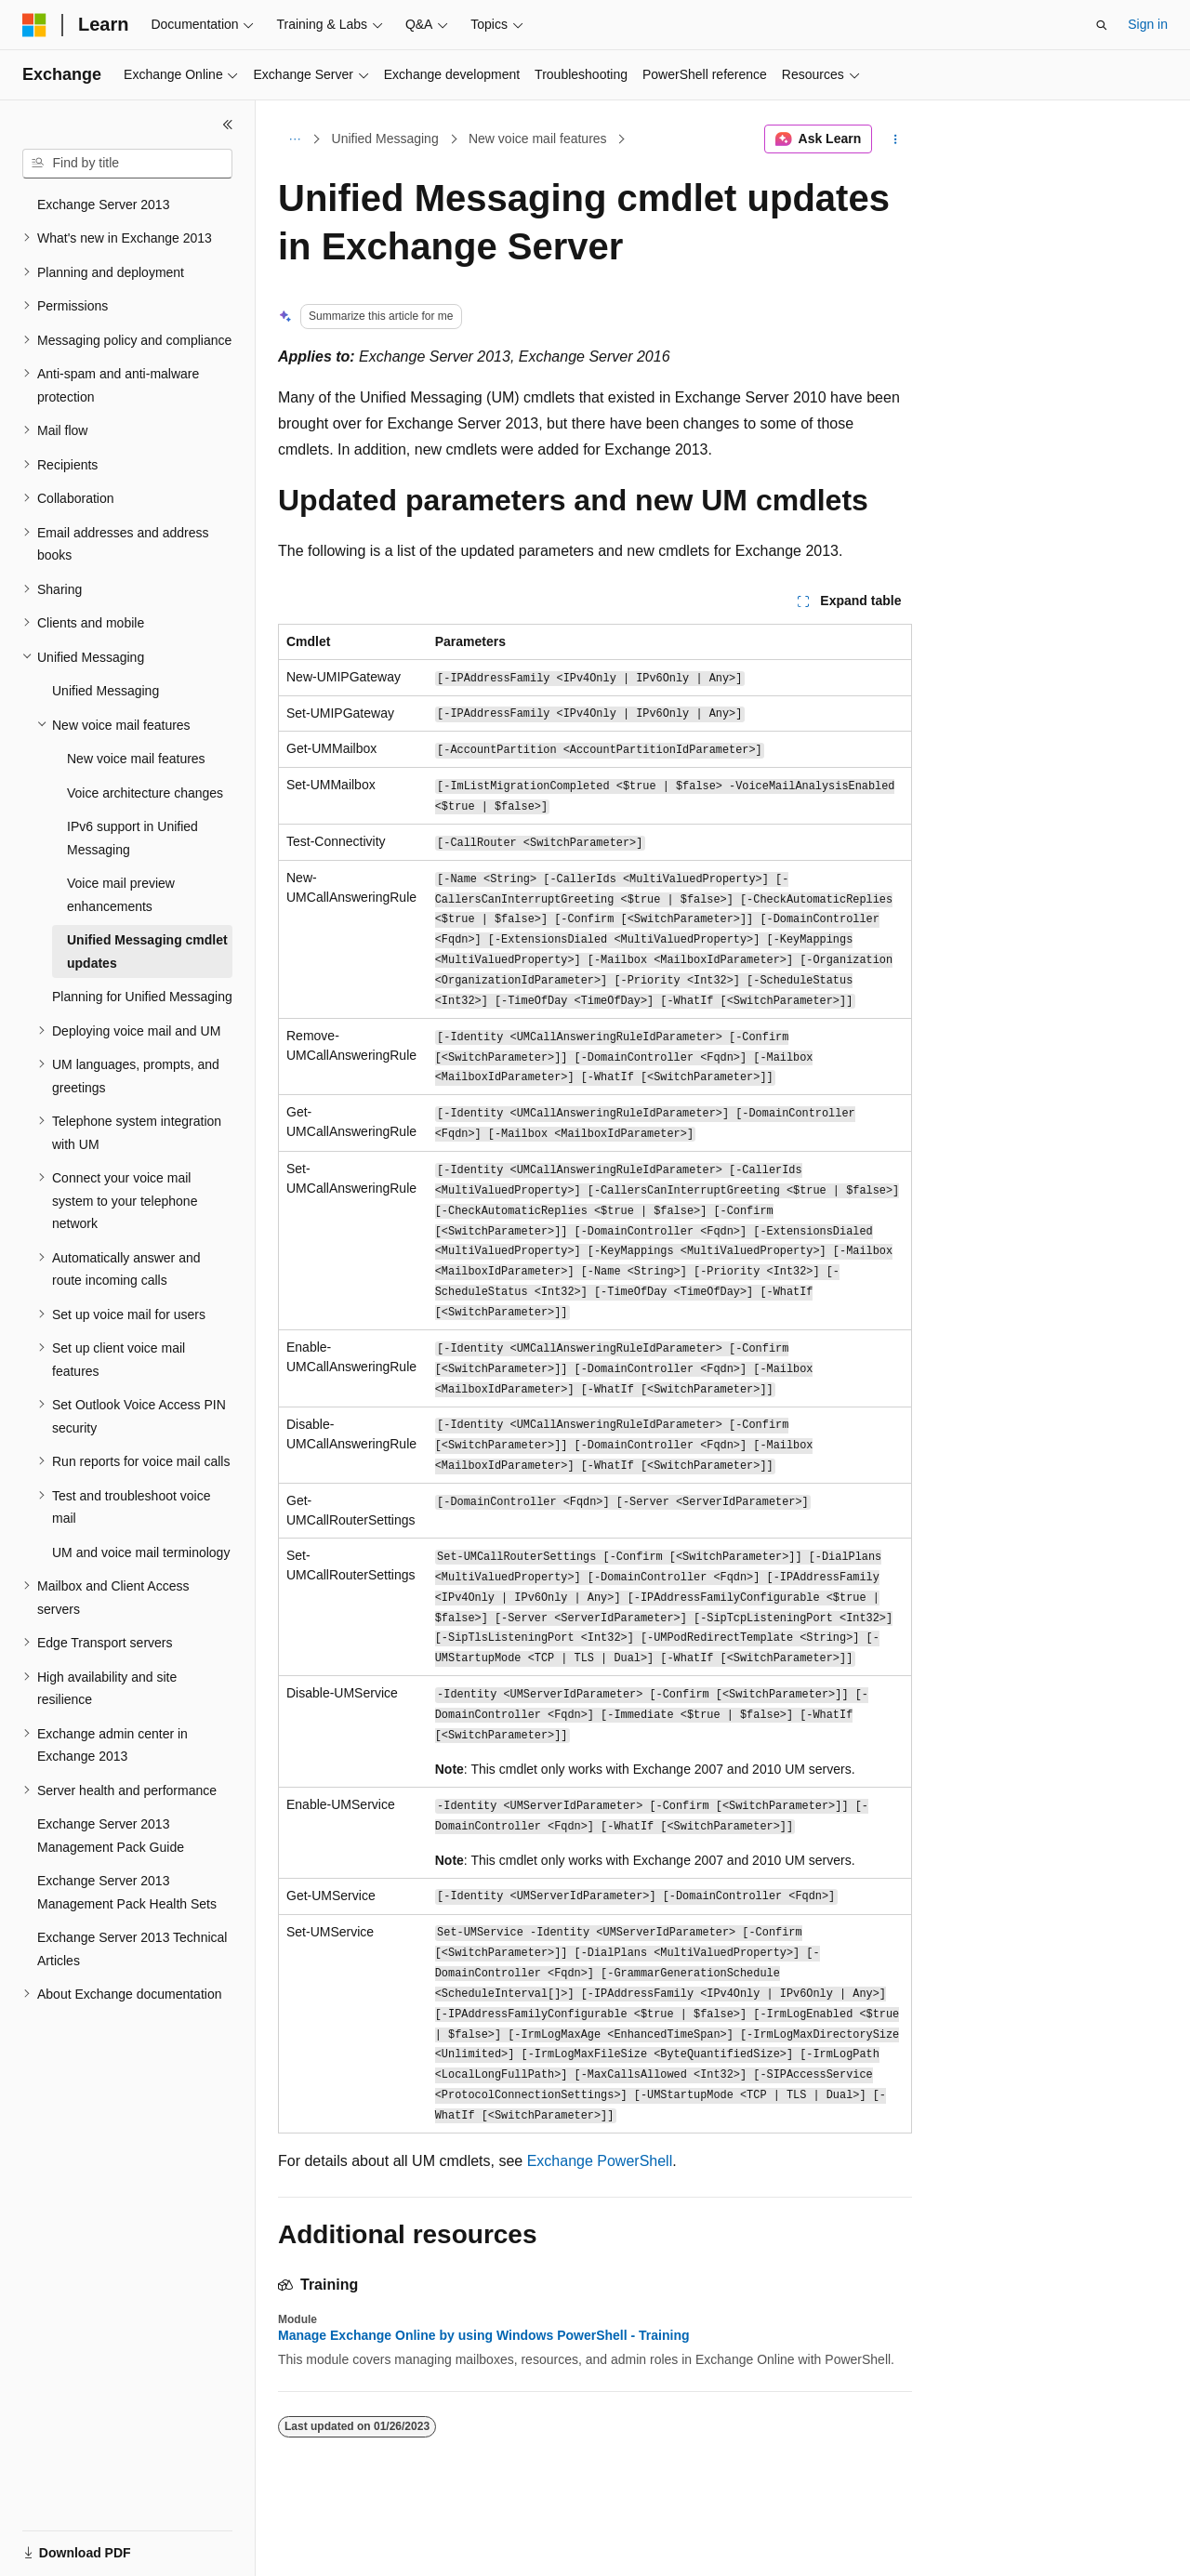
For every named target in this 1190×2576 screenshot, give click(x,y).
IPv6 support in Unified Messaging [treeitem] (132, 838)
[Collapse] (227, 124)
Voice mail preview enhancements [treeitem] (121, 895)
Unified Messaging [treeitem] (105, 690)
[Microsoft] (34, 25)
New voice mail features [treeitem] (136, 758)
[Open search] (1101, 25)
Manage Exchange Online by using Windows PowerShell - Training (484, 2335)
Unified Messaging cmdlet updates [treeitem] (147, 951)
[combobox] (127, 163)
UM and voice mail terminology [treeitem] (141, 1552)
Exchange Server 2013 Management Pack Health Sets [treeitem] (127, 1892)
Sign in (1148, 24)
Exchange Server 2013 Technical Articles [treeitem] (132, 1949)
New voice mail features (538, 138)
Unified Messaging (385, 138)
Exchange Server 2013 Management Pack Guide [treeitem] (110, 1835)
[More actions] (895, 139)
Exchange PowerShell (600, 2161)
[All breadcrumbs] (294, 139)
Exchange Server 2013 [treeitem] (103, 204)
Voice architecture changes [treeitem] (145, 793)
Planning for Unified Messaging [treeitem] (142, 996)
